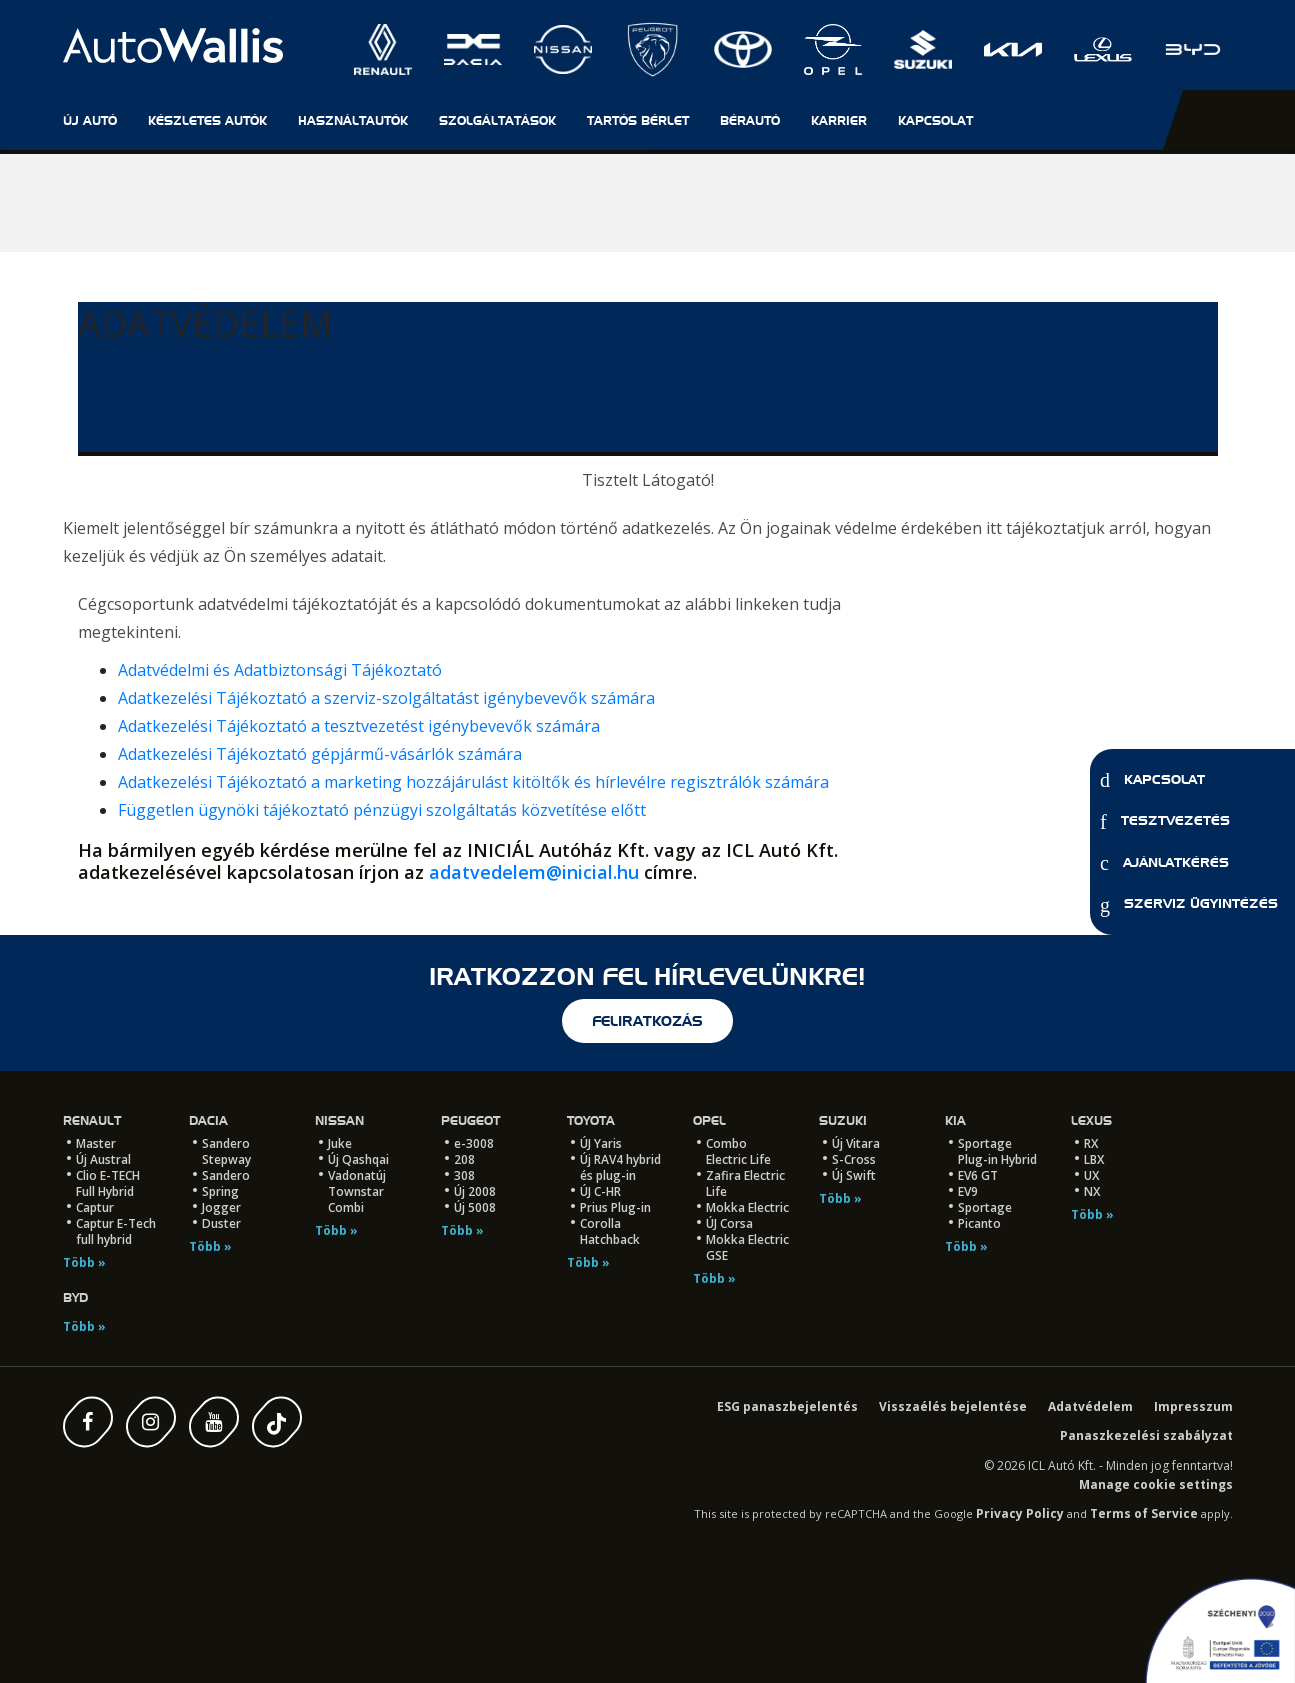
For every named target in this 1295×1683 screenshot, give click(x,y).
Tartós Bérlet (638, 120)
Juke (340, 1143)
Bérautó (750, 120)
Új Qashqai (358, 1159)
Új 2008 (475, 1191)
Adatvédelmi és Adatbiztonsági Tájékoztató (280, 670)
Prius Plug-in (615, 1207)
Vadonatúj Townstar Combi (357, 1191)
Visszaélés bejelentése (953, 1406)
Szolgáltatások (497, 120)
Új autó (90, 120)
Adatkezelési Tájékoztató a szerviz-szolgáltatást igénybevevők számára (386, 698)
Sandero (226, 1175)
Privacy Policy (1020, 1513)
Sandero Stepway (226, 1151)
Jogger (221, 1207)
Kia (955, 1120)
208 (464, 1159)
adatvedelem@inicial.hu (534, 872)
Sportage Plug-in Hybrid (997, 1151)
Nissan (339, 1120)
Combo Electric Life (738, 1151)
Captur (95, 1207)
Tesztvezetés (1165, 822)
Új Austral (103, 1159)
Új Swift (854, 1175)
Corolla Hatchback (610, 1231)
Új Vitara (856, 1143)
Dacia (208, 1120)
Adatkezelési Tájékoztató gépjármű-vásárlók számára (320, 754)
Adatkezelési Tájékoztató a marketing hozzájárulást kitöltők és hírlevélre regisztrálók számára (473, 782)
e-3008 (474, 1143)
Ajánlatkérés (1164, 863)
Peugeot (470, 1120)
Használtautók (353, 120)
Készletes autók (207, 120)
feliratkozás (647, 1021)
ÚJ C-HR (600, 1191)
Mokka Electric (747, 1207)
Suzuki (843, 1120)
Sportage (985, 1207)
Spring (220, 1191)
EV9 (968, 1191)
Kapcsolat (1152, 780)
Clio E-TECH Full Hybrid (108, 1183)
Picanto (979, 1223)
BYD (75, 1297)
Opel (709, 1120)
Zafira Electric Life (745, 1183)
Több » (84, 1262)
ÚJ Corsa (729, 1223)
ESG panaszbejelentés (787, 1406)
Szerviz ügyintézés (1189, 905)
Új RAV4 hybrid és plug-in (620, 1167)
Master (96, 1143)
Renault (92, 1120)
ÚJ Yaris (601, 1143)
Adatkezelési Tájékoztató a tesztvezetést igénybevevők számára (359, 726)
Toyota (591, 1120)
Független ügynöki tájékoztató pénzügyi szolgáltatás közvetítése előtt (382, 810)
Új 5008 (475, 1207)
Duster (221, 1223)
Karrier (839, 120)
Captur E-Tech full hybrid (116, 1231)
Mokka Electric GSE (747, 1247)
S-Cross (854, 1159)
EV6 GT (978, 1175)
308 (464, 1175)
